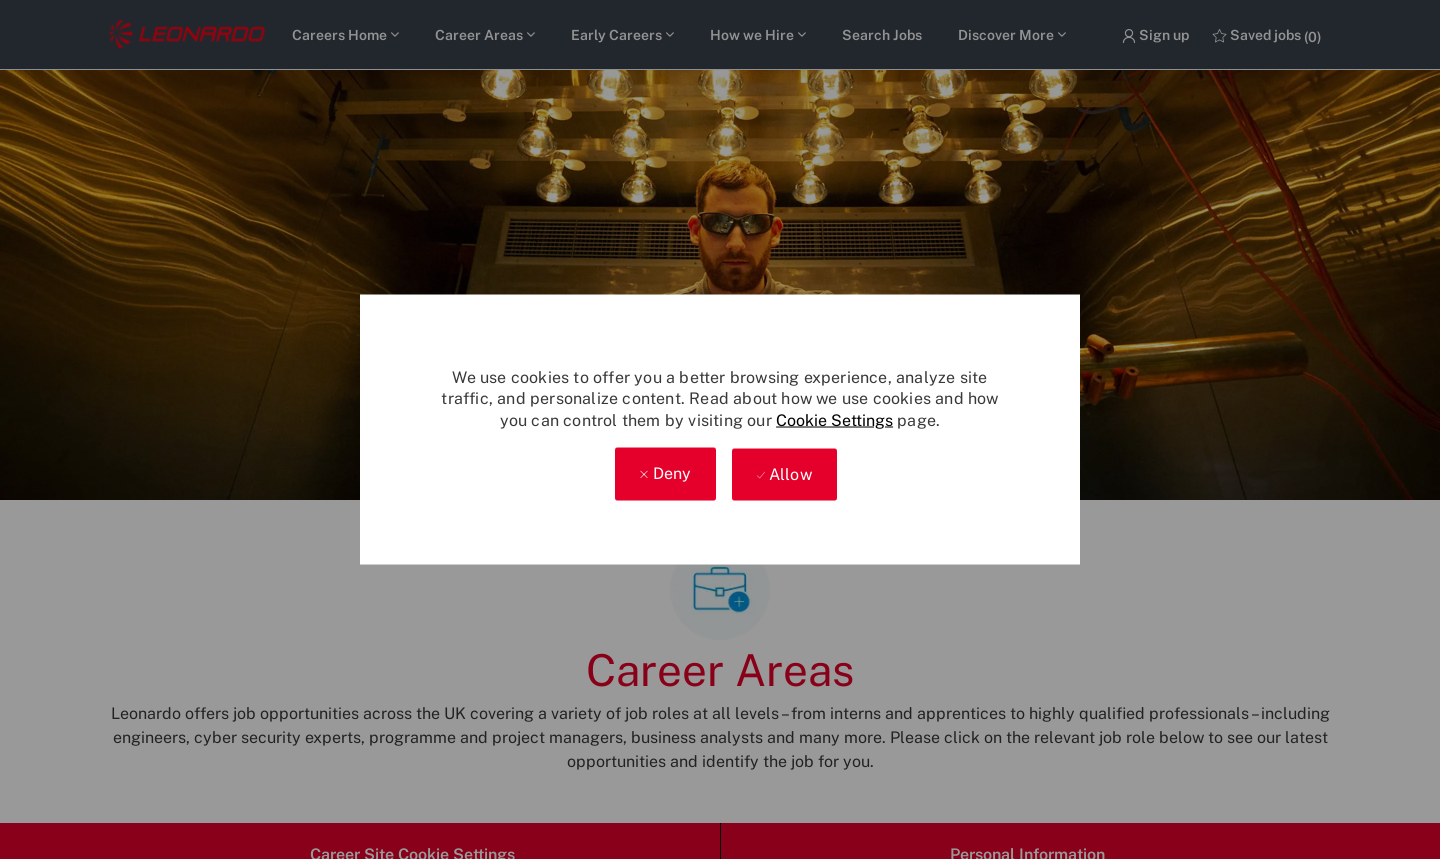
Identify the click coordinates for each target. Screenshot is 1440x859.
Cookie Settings (834, 420)
